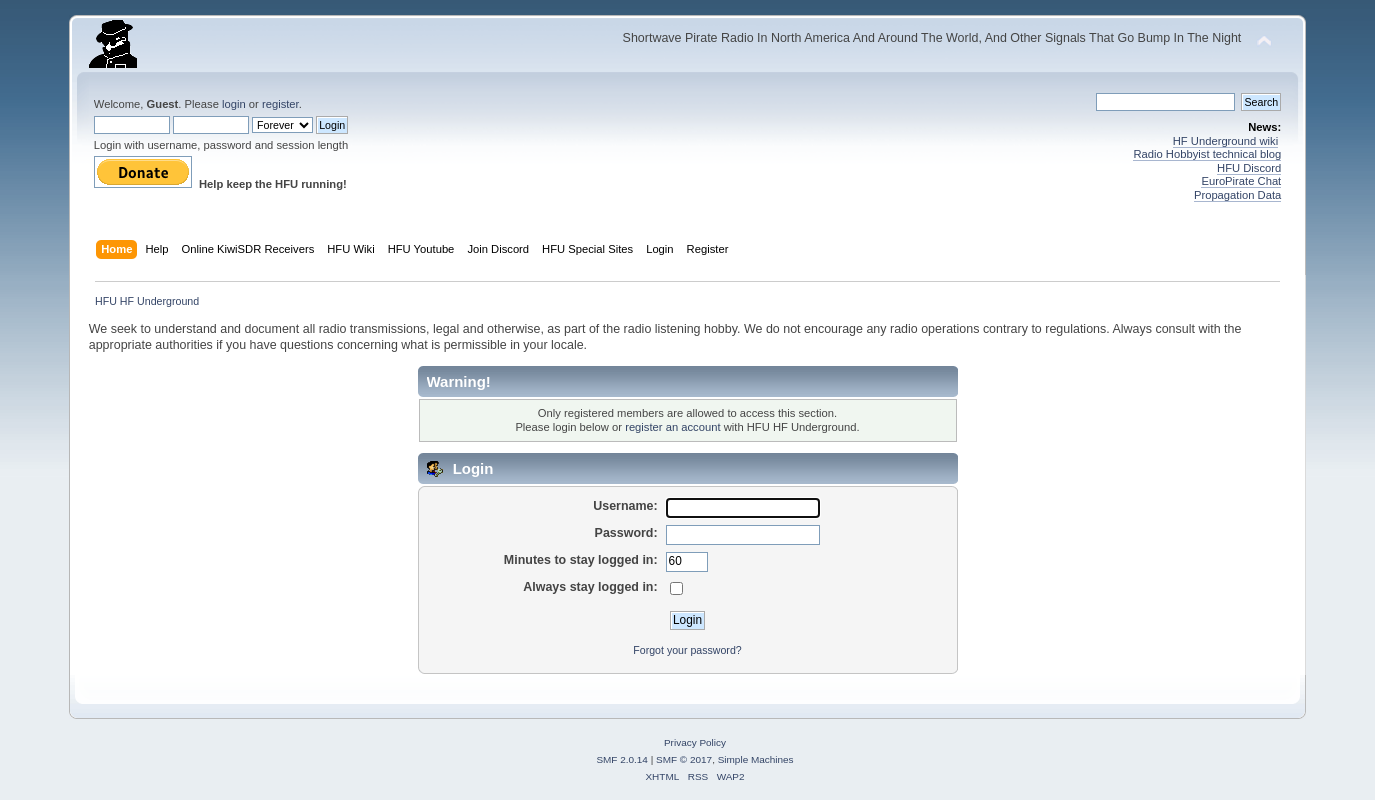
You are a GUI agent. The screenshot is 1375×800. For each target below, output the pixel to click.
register (280, 104)
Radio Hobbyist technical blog (1207, 154)
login (234, 104)
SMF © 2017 (684, 759)
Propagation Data (1237, 195)
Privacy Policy (695, 742)
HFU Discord (1249, 168)
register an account (672, 427)
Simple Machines (756, 759)
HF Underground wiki (1225, 141)
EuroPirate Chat (1241, 181)
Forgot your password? (687, 650)
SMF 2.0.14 (622, 759)
